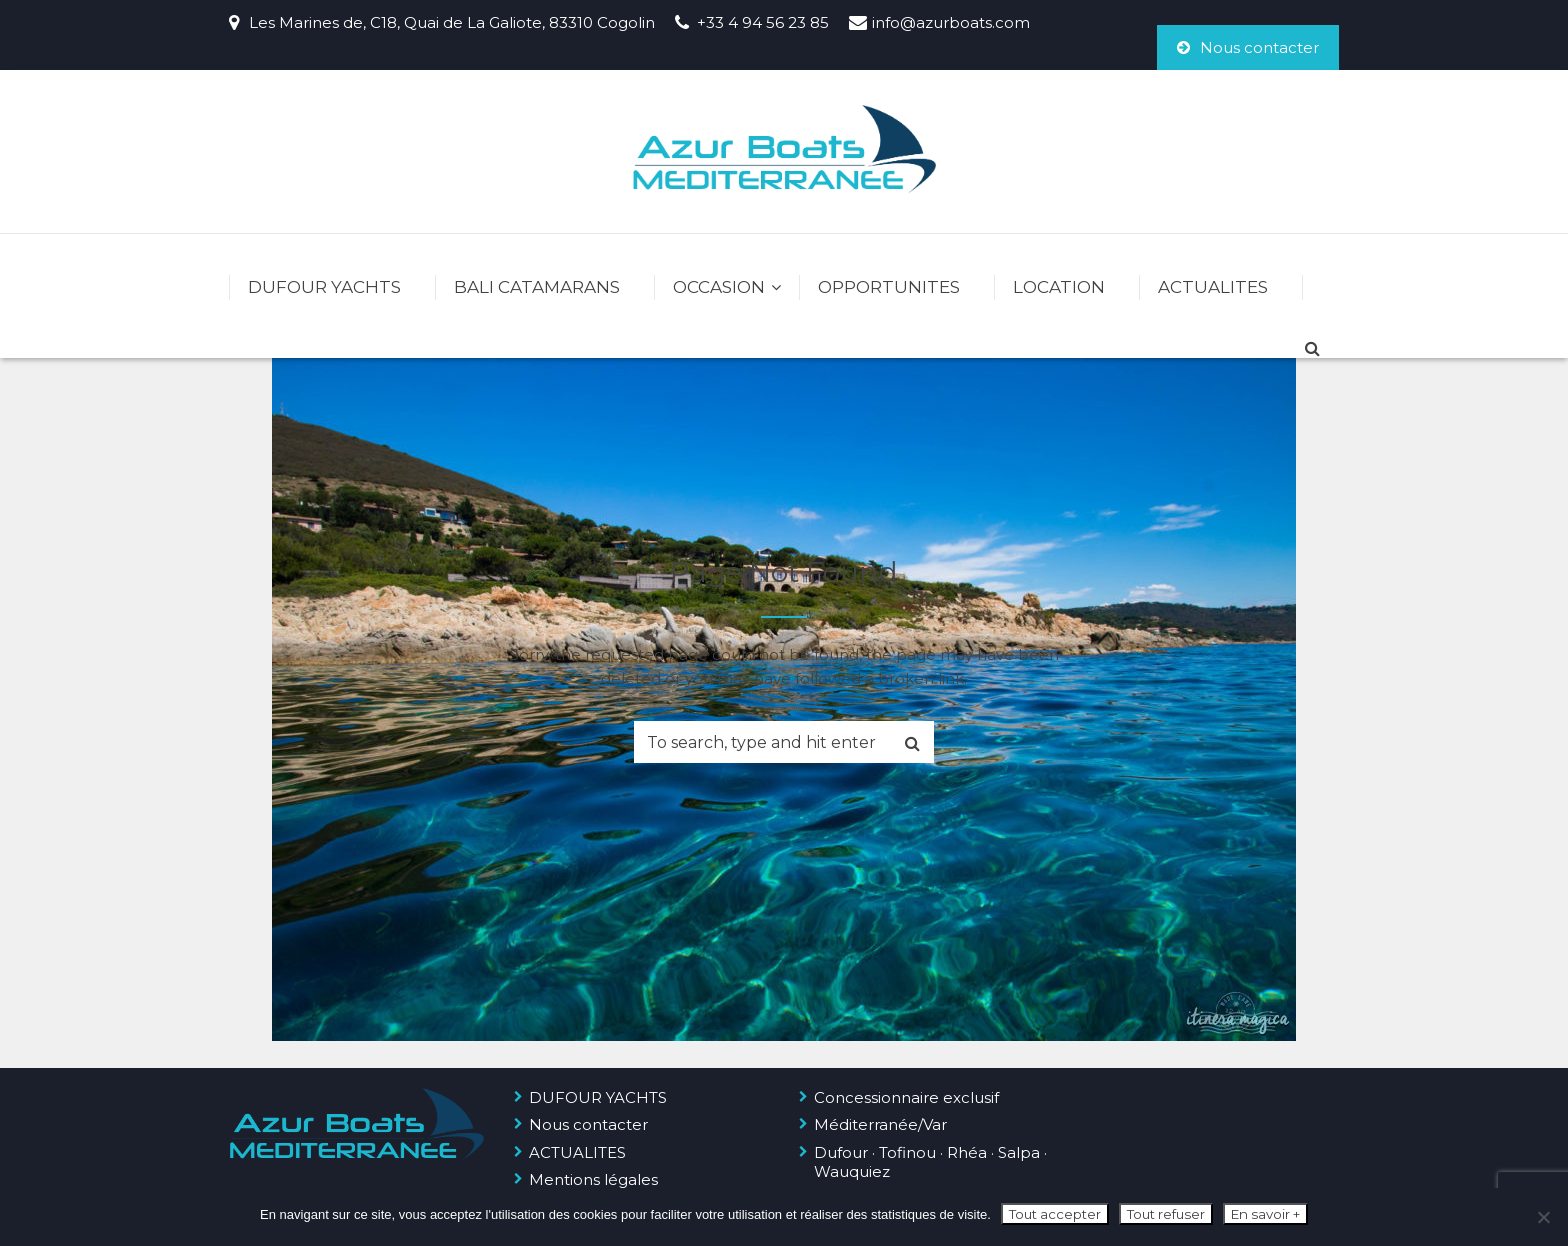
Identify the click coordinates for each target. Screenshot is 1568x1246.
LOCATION (1059, 287)
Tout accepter (1055, 1214)
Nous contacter (1248, 47)
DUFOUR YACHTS (324, 287)
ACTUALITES (1213, 287)
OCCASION (719, 287)
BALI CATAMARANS (537, 287)
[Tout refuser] (1543, 1217)
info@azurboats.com (951, 22)
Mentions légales (593, 1179)
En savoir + (1265, 1214)
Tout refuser (1166, 1214)
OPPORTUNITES (889, 287)
